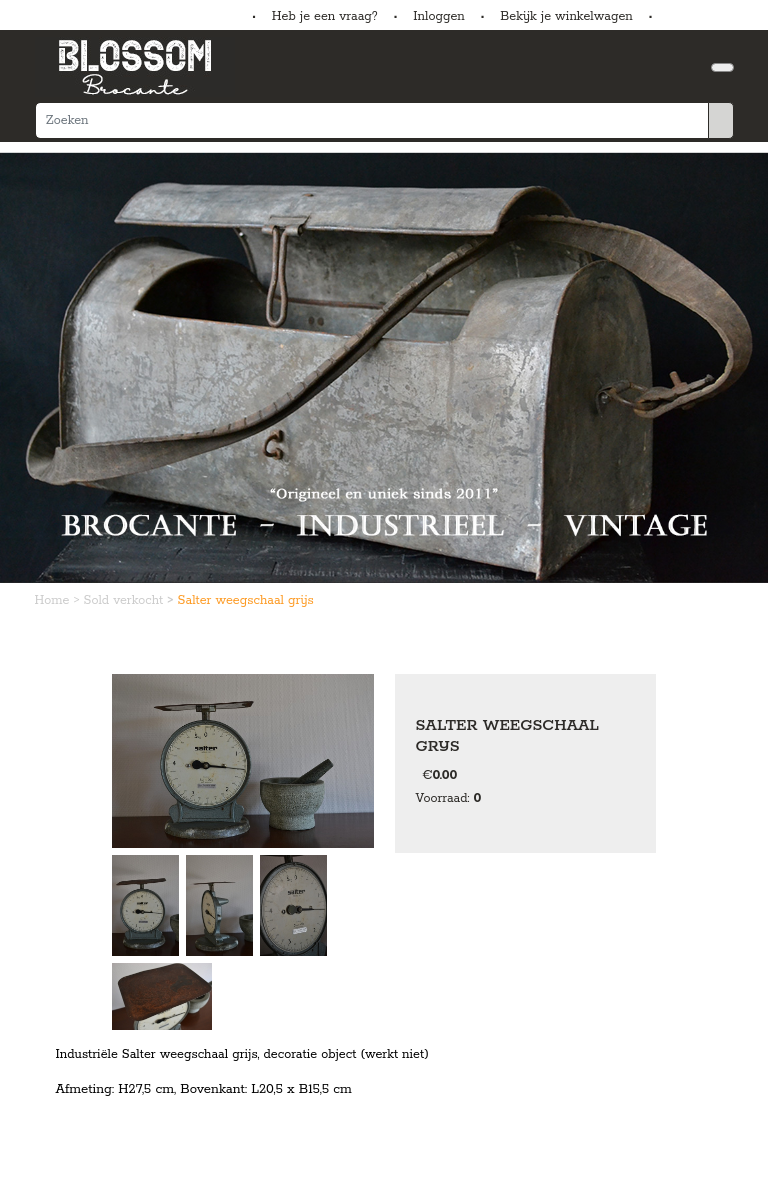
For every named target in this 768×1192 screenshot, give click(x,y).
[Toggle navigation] (722, 67)
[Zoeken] (372, 120)
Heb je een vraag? (325, 16)
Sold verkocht (126, 600)
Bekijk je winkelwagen (566, 16)
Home (54, 600)
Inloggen (438, 16)
